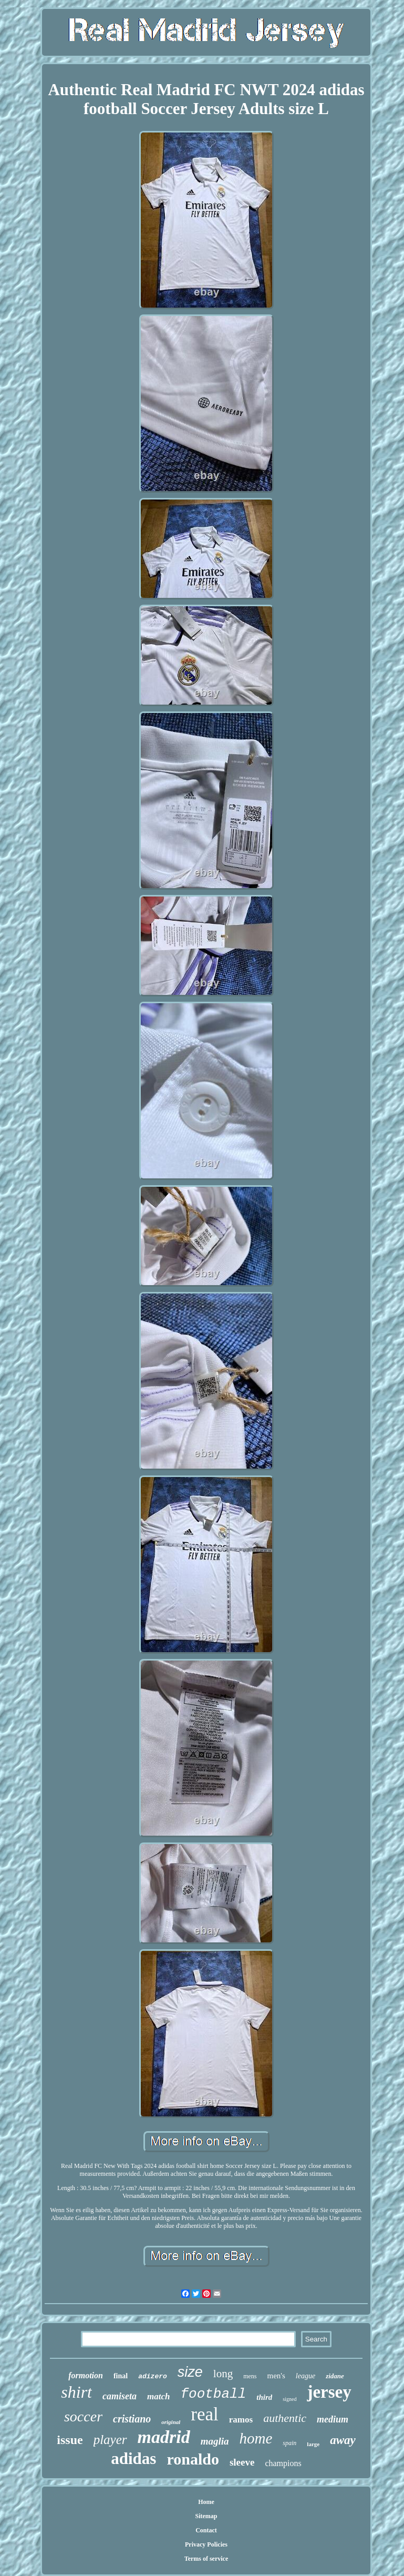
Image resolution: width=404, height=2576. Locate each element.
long (223, 2373)
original (170, 2422)
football (213, 2394)
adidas (133, 2458)
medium (332, 2419)
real (204, 2414)
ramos (241, 2420)
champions (283, 2463)
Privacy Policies (206, 2544)
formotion (85, 2375)
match (158, 2396)
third (264, 2397)
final (120, 2376)
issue (69, 2440)
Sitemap (206, 2516)
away (343, 2440)
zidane (335, 2376)
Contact (206, 2530)
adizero (152, 2376)
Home (206, 2502)
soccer (83, 2416)
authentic (284, 2418)
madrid (164, 2437)
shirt (76, 2391)
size (190, 2372)
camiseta (119, 2396)
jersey (329, 2391)
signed (289, 2399)
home (255, 2438)
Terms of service (206, 2558)
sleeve (242, 2462)
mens (249, 2376)
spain (289, 2443)
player (110, 2439)
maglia (215, 2441)
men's (276, 2375)
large (313, 2444)
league (305, 2376)
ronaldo (193, 2459)
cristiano (132, 2419)
